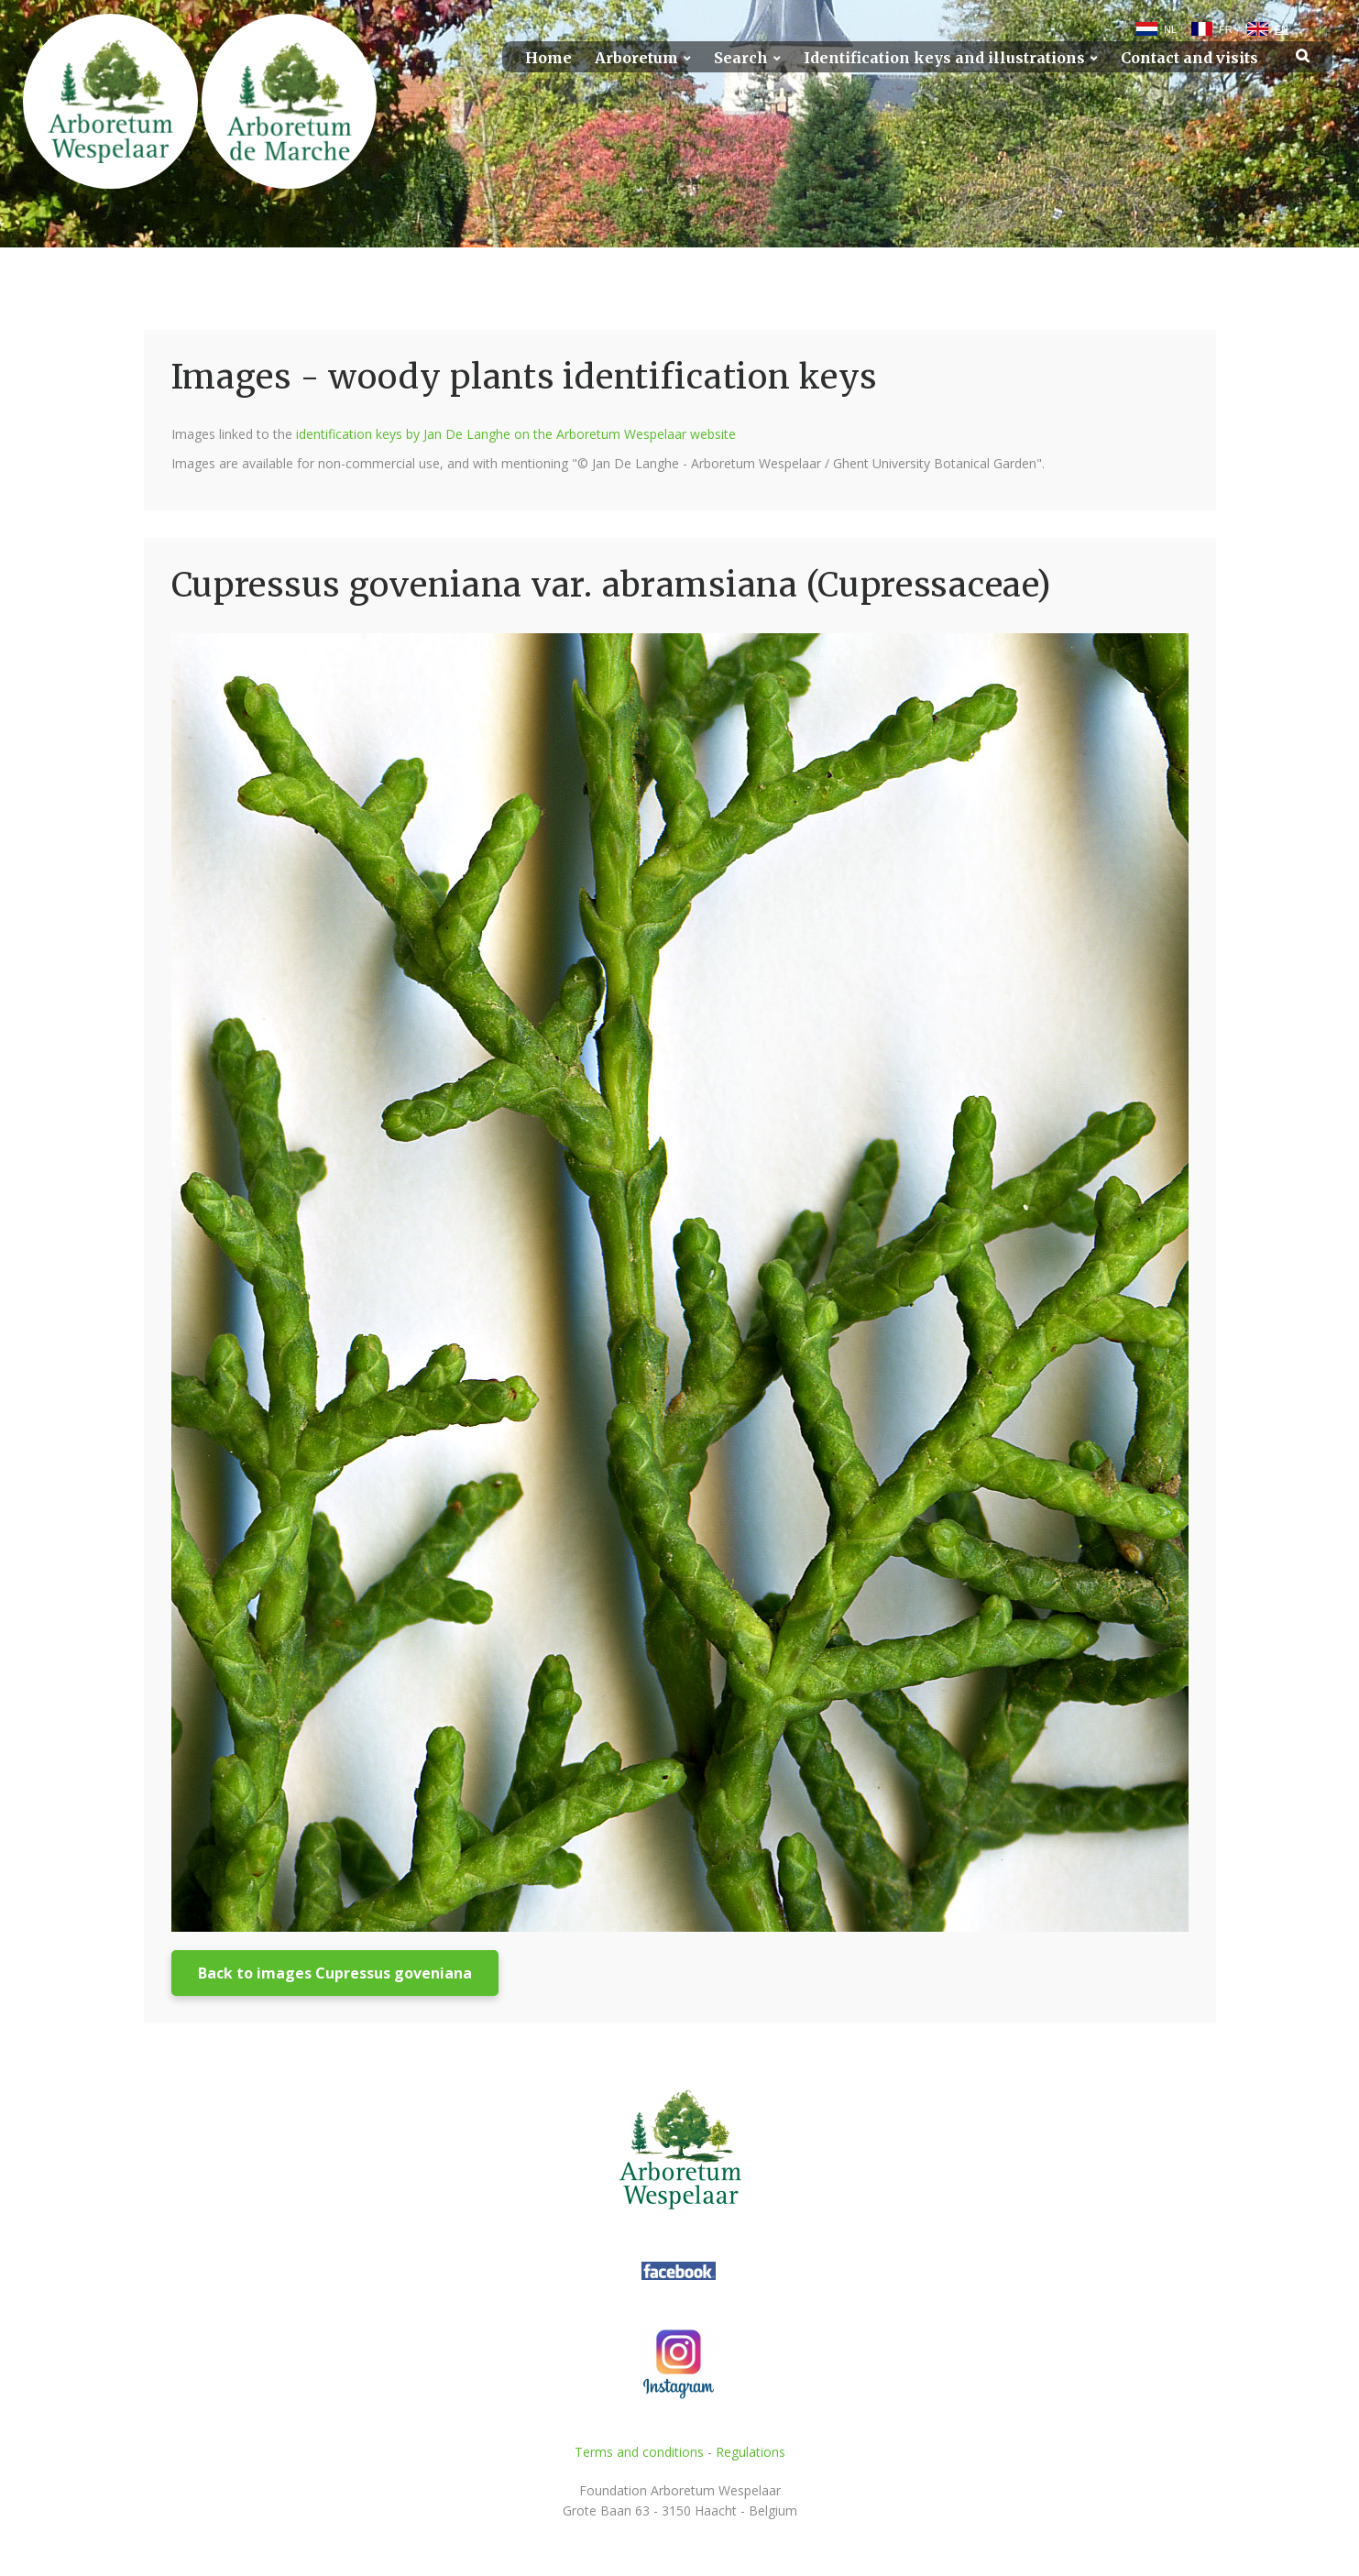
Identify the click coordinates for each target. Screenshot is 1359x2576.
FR (1226, 29)
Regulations (750, 2452)
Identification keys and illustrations (944, 58)
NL (1170, 29)
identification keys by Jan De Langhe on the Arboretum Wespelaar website (516, 434)
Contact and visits (1189, 58)
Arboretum (636, 58)
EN (1281, 29)
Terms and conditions (639, 2452)
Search (741, 58)
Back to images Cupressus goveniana (335, 1973)
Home (548, 58)
